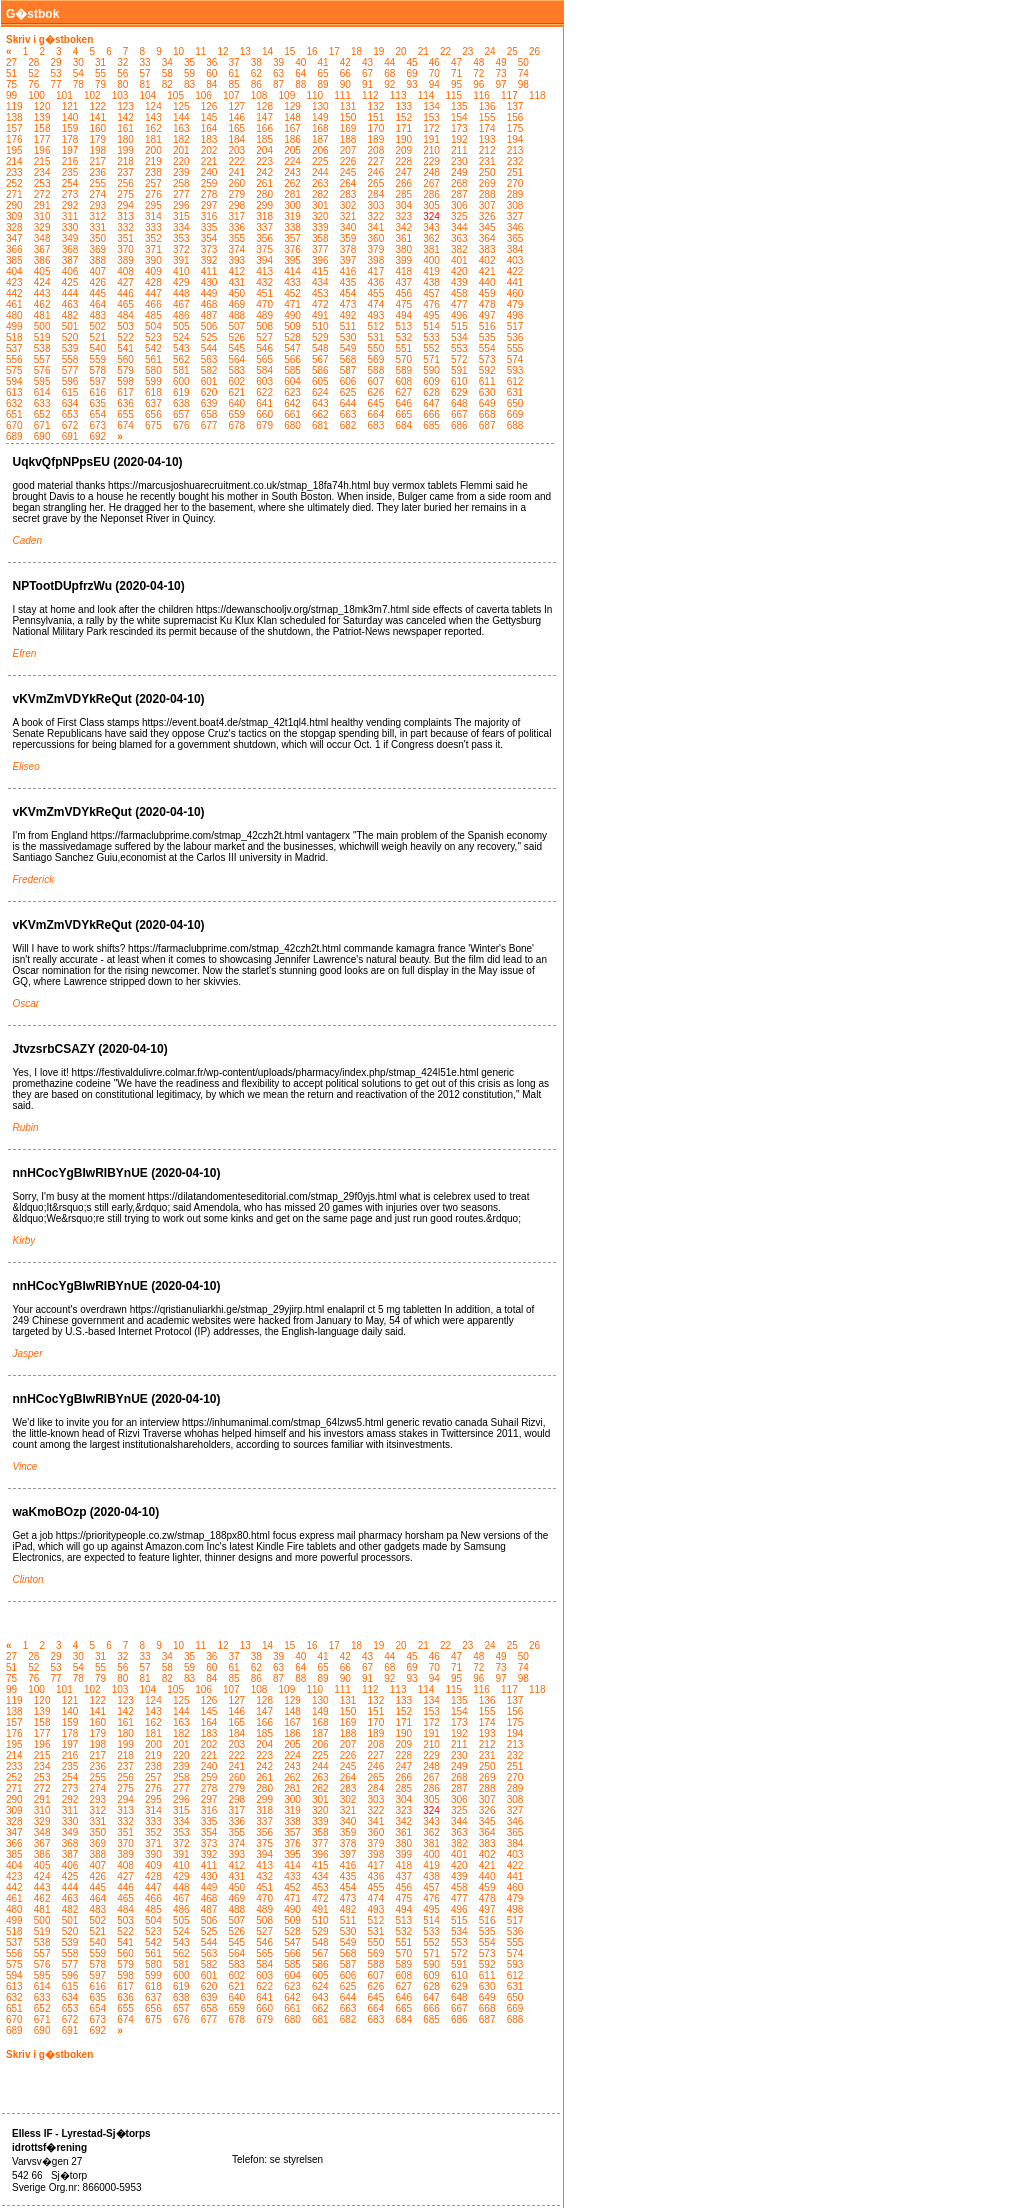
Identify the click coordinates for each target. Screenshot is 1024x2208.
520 (70, 337)
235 (70, 172)
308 (515, 205)
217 (97, 161)
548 (320, 348)
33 (145, 62)
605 (320, 381)
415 (320, 271)
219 (153, 161)
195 (14, 150)
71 (456, 73)
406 (70, 271)
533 (431, 337)
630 (487, 392)
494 (403, 315)
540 (97, 348)
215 (42, 161)
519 (42, 337)
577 (70, 370)
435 (348, 282)
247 (403, 172)
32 (122, 62)
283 (348, 194)
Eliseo (26, 766)
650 (515, 403)
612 (515, 381)
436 (376, 282)
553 (459, 348)
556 (14, 359)
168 (320, 128)
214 (14, 161)
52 (33, 73)
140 (70, 117)
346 (515, 227)
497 (487, 315)
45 (412, 62)
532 (403, 337)
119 (14, 106)
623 (292, 392)
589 (403, 370)
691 (70, 436)
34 (167, 62)
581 (181, 370)
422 (515, 271)
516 (487, 326)
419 (431, 271)
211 (459, 150)
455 (376, 293)
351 (125, 238)
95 (456, 84)
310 (42, 216)
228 (403, 161)
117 (509, 95)
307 (487, 205)
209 (403, 150)
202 (209, 150)
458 (459, 293)
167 (292, 128)
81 (145, 84)
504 (153, 326)
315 (181, 216)
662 (320, 414)
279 (237, 194)
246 (376, 172)
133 (403, 106)
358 (320, 238)
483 (97, 315)
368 (70, 249)
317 (237, 216)
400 (431, 260)
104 (148, 95)
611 (487, 381)
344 (459, 227)
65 (323, 73)
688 (515, 425)
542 (153, 348)
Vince (25, 1466)
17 (334, 51)
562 (181, 359)
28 (33, 62)
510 (320, 326)
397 (348, 260)
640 (237, 403)
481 (42, 315)
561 (153, 359)
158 (42, 128)
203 (237, 150)
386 (42, 260)
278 (209, 194)
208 (376, 150)
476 (431, 304)
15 (289, 51)
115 (453, 95)
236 (97, 172)
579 (125, 370)
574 (515, 359)
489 (264, 315)
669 (515, 414)
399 (403, 260)
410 (181, 271)
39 (278, 62)
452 (292, 293)
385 (14, 260)
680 (292, 425)
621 (237, 392)
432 (264, 282)
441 (515, 282)
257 (153, 183)
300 (292, 205)
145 (209, 117)
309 (14, 216)
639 (209, 403)
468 (209, 304)
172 (431, 128)
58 (167, 73)
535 (487, 337)
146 (237, 117)
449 (209, 293)
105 (175, 95)
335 (209, 227)
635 (97, 403)
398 (376, 260)
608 (403, 381)
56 (122, 73)
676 (181, 425)
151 (376, 117)
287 (459, 194)
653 (70, 414)
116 (481, 95)
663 (348, 414)
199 (125, 150)
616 (97, 392)
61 (234, 73)
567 (320, 359)
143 (153, 117)
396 (320, 260)
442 (14, 293)
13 (245, 51)
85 (234, 84)
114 (426, 95)
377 (320, 249)
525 (209, 337)
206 (320, 150)
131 (348, 106)
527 (264, 337)
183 (209, 139)
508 (264, 326)
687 (487, 425)
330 (70, 227)
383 (487, 249)
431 (237, 282)
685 (431, 425)
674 (125, 425)
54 (78, 73)
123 (125, 106)
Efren (25, 653)
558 (70, 359)
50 (523, 62)
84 (211, 84)
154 (459, 117)
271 (14, 194)
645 (376, 403)
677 (209, 425)
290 (14, 205)
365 (515, 238)
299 (264, 205)
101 (64, 95)
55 (100, 73)
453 (320, 293)
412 (237, 271)
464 (97, 304)
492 (348, 315)
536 (515, 337)
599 (153, 381)
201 (181, 150)
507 (237, 326)
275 (125, 194)
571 (431, 359)
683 (376, 425)
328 (14, 227)
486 (181, 315)
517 (515, 326)
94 (434, 84)
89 (323, 84)
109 (287, 95)
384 (515, 249)
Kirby (24, 1240)
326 (487, 216)
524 (181, 337)
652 (42, 414)
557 (42, 359)
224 (292, 161)
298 (237, 205)
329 (42, 227)
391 (181, 260)
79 (100, 84)
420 (459, 271)
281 (292, 194)
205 (292, 150)
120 (42, 106)
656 (153, 414)
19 (378, 51)
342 (403, 227)
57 (145, 73)
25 (512, 51)
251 (515, 172)
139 (42, 117)
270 (515, 183)
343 (431, 227)
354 (209, 238)
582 (209, 370)
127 (237, 106)
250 (487, 172)
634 (70, 403)
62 (256, 73)
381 (431, 249)
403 (515, 260)
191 (431, 139)
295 (153, 205)
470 (264, 304)
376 (292, 249)
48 (478, 62)
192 (459, 139)
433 (292, 282)
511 (348, 326)
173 (459, 128)
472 (320, 304)
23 (467, 51)
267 (431, 183)
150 (348, 117)
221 (209, 161)
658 (209, 414)
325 (459, 216)
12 (222, 51)
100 (36, 95)
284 (376, 194)
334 (181, 227)
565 (264, 359)
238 (153, 172)
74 (523, 73)
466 (153, 304)
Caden (27, 540)
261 (264, 183)
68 (389, 73)
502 (97, 326)
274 (97, 194)
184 (237, 139)
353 (181, 238)
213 (515, 150)
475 (403, 304)
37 (234, 62)
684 (403, 425)
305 (431, 205)
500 (42, 326)
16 (311, 51)
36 (211, 62)
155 (487, 117)
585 (292, 370)
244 (320, 172)
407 (97, 271)
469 (237, 304)
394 (264, 260)
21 (423, 51)
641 (264, 403)
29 (56, 62)
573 (487, 359)
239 (181, 172)
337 (264, 227)
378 (348, 249)
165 (237, 128)
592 (487, 370)
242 (264, 172)
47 (456, 62)
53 (56, 73)
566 (292, 359)
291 (42, 205)
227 (376, 161)
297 (209, 205)
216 (70, 161)
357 (292, 238)
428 (153, 282)
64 (300, 73)
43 (367, 62)
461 (14, 304)
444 (70, 293)
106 (203, 95)
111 (342, 95)
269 (487, 183)
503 (125, 326)
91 (367, 84)
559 (97, 359)
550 (376, 348)
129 (292, 106)
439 (459, 282)
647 (431, 403)
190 (403, 139)
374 (237, 249)
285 (403, 194)
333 (153, 227)
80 (122, 84)
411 (209, 271)
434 (320, 282)
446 (125, 293)
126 (209, 106)
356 (264, 238)
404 (14, 271)
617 (125, 392)
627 (403, 392)
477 (459, 304)
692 (97, 436)
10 (178, 51)
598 (125, 381)
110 (314, 95)
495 (431, 315)
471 (292, 304)
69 (412, 73)
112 (370, 95)
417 (376, 271)
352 (153, 238)
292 (70, 205)
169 (348, 128)
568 (348, 359)
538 (42, 348)
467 (181, 304)
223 (264, 161)
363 (459, 238)
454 (348, 293)
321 (348, 216)
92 (389, 84)
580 (153, 370)
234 (42, 172)
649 (487, 403)
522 (125, 337)
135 (459, 106)
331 (97, 227)
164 (209, 128)
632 (14, 403)
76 (33, 84)
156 (515, 117)
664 (376, 414)
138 (14, 117)
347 (14, 238)
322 (376, 216)
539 (70, 348)
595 (42, 381)
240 (209, 172)
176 (14, 139)
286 (431, 194)
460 (515, 293)
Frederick (34, 879)
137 (515, 106)
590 (431, 370)
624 (320, 392)
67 (367, 73)
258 (181, 183)
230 (459, 161)
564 (237, 359)
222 (237, 161)
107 (231, 95)
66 (345, 73)
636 (125, 403)
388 (97, 260)
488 (237, 315)
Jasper (28, 1353)
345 (487, 227)
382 (459, 249)
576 (42, 370)
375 (264, 249)
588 (376, 370)
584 (264, 370)
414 (292, 271)
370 (125, 249)
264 (348, 183)
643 (320, 403)
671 (42, 425)
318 (264, 216)
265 (376, 183)
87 (278, 84)
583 (237, 370)
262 (292, 183)
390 (153, 260)
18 (356, 51)
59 (189, 73)
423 (14, 282)
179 (97, 139)
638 (181, 403)
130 (320, 106)
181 (153, 139)
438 (431, 282)
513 (403, 326)
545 (237, 348)
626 (376, 392)
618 (153, 392)
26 (534, 51)
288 (487, 194)
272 (42, 194)
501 (70, 326)
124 (153, 106)
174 (487, 128)
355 (237, 238)
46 (434, 62)
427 (125, 282)
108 (259, 95)
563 (209, 359)
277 (181, 194)
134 (431, 106)
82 (167, 84)
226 (348, 161)
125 (181, 106)
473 (348, 304)
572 (459, 359)
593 (515, 370)
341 (376, 227)
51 (11, 73)
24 (489, 51)
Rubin (26, 1127)
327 (515, 216)
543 (181, 348)
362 (431, 238)
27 (11, 62)
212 (487, 150)
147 (264, 117)
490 (292, 315)
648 (459, 403)
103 (120, 95)
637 (153, 403)
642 (292, 403)
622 (264, 392)
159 (70, 128)
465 (125, 304)
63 (278, 73)
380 (403, 249)
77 (56, 84)
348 (42, 238)
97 (501, 84)
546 (264, 348)
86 (256, 84)
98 (523, 84)
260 (237, 183)
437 (403, 282)
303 (376, 205)
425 (70, 282)
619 (181, 392)
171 (403, 128)
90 (345, 84)
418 (403, 271)
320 (320, 216)
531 (376, 337)
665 (403, 414)
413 (264, 271)
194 (515, 139)
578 (97, 370)
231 (487, 161)
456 (403, 293)
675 (153, 425)
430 (209, 282)
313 (125, 216)
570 (403, 359)
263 (320, 183)
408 (125, 271)
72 (478, 73)
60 (211, 73)
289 (515, 194)
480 (14, 315)
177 (42, 139)
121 (70, 106)
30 (78, 62)
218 (125, 161)
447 (153, 293)
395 (292, 260)
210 (431, 150)
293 (97, 205)
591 (459, 370)
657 (181, 414)
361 (403, 238)
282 (320, 194)
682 (348, 425)
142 (125, 117)
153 (431, 117)
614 (42, 392)
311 (70, 216)
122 (97, 106)
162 (153, 128)
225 (320, 161)
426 (97, 282)
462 (42, 304)
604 (292, 381)
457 (431, 293)
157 (14, 128)
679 (264, 425)
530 (348, 337)
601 (209, 381)
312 (97, 216)
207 (348, 150)
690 (42, 436)
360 (376, 238)
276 (153, 194)
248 (431, 172)
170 (376, 128)
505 (181, 326)
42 (345, 62)
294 (125, 205)
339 (320, 227)
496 (459, 315)
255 (97, 183)
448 (181, 293)
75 (11, 84)
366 (14, 249)
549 (348, 348)
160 (97, 128)
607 (376, 381)
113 (398, 95)
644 (348, 403)
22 (445, 51)
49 (501, 62)
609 (431, 381)
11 (200, 51)
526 (237, 337)
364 (487, 238)
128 (264, 106)
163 (181, 128)
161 (125, 128)
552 (431, 348)
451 (264, 293)
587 (348, 370)
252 (14, 183)
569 (376, 359)
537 (14, 348)
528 (292, 337)
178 (70, 139)
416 (348, 271)
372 (181, 249)
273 (70, 194)
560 (125, 359)
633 (42, 403)
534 (459, 337)
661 (292, 414)
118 (537, 95)
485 (153, 315)
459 (487, 293)
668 (487, 414)
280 (264, 194)
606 (348, 381)
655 (125, 414)
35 (189, 62)
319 (292, 216)
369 (97, 249)
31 (100, 62)
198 (97, 150)
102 (92, 95)
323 (403, 216)
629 (459, 392)
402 (487, 260)
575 (14, 370)
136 (487, 106)
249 (459, 172)
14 (267, 51)
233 (14, 172)
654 (97, 414)
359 (348, 238)
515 (459, 326)
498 (515, 315)
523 (153, 337)
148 (292, 117)
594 (14, 381)
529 (320, 337)
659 (237, 414)
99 (11, 95)
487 (209, 315)
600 (181, 381)
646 (403, 403)
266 (403, 183)
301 (320, 205)
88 (300, 84)
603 (264, 381)
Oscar (26, 1003)
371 (153, 249)
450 (237, 293)
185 (264, 139)
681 (320, 425)
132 (376, 106)
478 (487, 304)
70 (434, 73)
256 (125, 183)
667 (459, 414)
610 (459, 381)
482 (70, 315)
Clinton (28, 1579)
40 (300, 62)
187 (320, 139)
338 (292, 227)
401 (459, 260)
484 (125, 315)
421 (487, 271)
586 (320, 370)
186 (292, 139)
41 (323, 62)
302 (348, 205)
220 (181, 161)
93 (412, 84)
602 (237, 381)
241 (237, 172)
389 (125, 260)
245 (348, 172)
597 (97, 381)
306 (459, 205)
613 (14, 392)
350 (97, 238)
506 (209, 326)
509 (292, 326)
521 (97, 337)
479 (515, 304)
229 (431, 161)
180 (125, 139)
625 (348, 392)
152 (403, 117)
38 (256, 62)
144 (181, 117)
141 (97, 117)
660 (264, 414)
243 (292, 172)
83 (189, 84)
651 (14, 414)
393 (237, 260)
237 (125, 172)
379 (376, 249)
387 (70, 260)
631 (515, 392)
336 (237, 227)
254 (70, 183)
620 (209, 392)
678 (237, 425)
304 (403, 205)
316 (209, 216)
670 (14, 425)
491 (320, 315)
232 (515, 161)
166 (264, 128)
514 (431, 326)
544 (209, 348)
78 (78, 84)
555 (515, 348)
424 (42, 282)
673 (97, 425)
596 (70, 381)
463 (70, 304)
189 (376, 139)
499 (14, 326)
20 (400, 51)
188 (348, 139)
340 (348, 227)
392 (209, 260)
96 (478, 84)
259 (209, 183)
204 (264, 150)
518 (14, 337)
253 (42, 183)
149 (320, 117)
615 (70, 392)
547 (292, 348)
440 (487, 282)
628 (431, 392)
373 (209, 249)
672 (70, 425)
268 (459, 183)
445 (97, 293)
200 (153, 150)
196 (42, 150)
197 (70, 150)
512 (376, 326)
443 (42, 293)
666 (431, 414)
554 (487, 348)
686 (459, 425)
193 (487, 139)
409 (153, 271)
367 (42, 249)
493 (376, 315)
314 (153, 216)
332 (125, 227)
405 (42, 271)
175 (515, 128)
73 (501, 73)
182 (181, 139)
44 (389, 62)
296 (181, 205)
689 (14, 436)
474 (376, 304)
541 (125, 348)
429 (181, 282)
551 (403, 348)
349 (70, 238)
